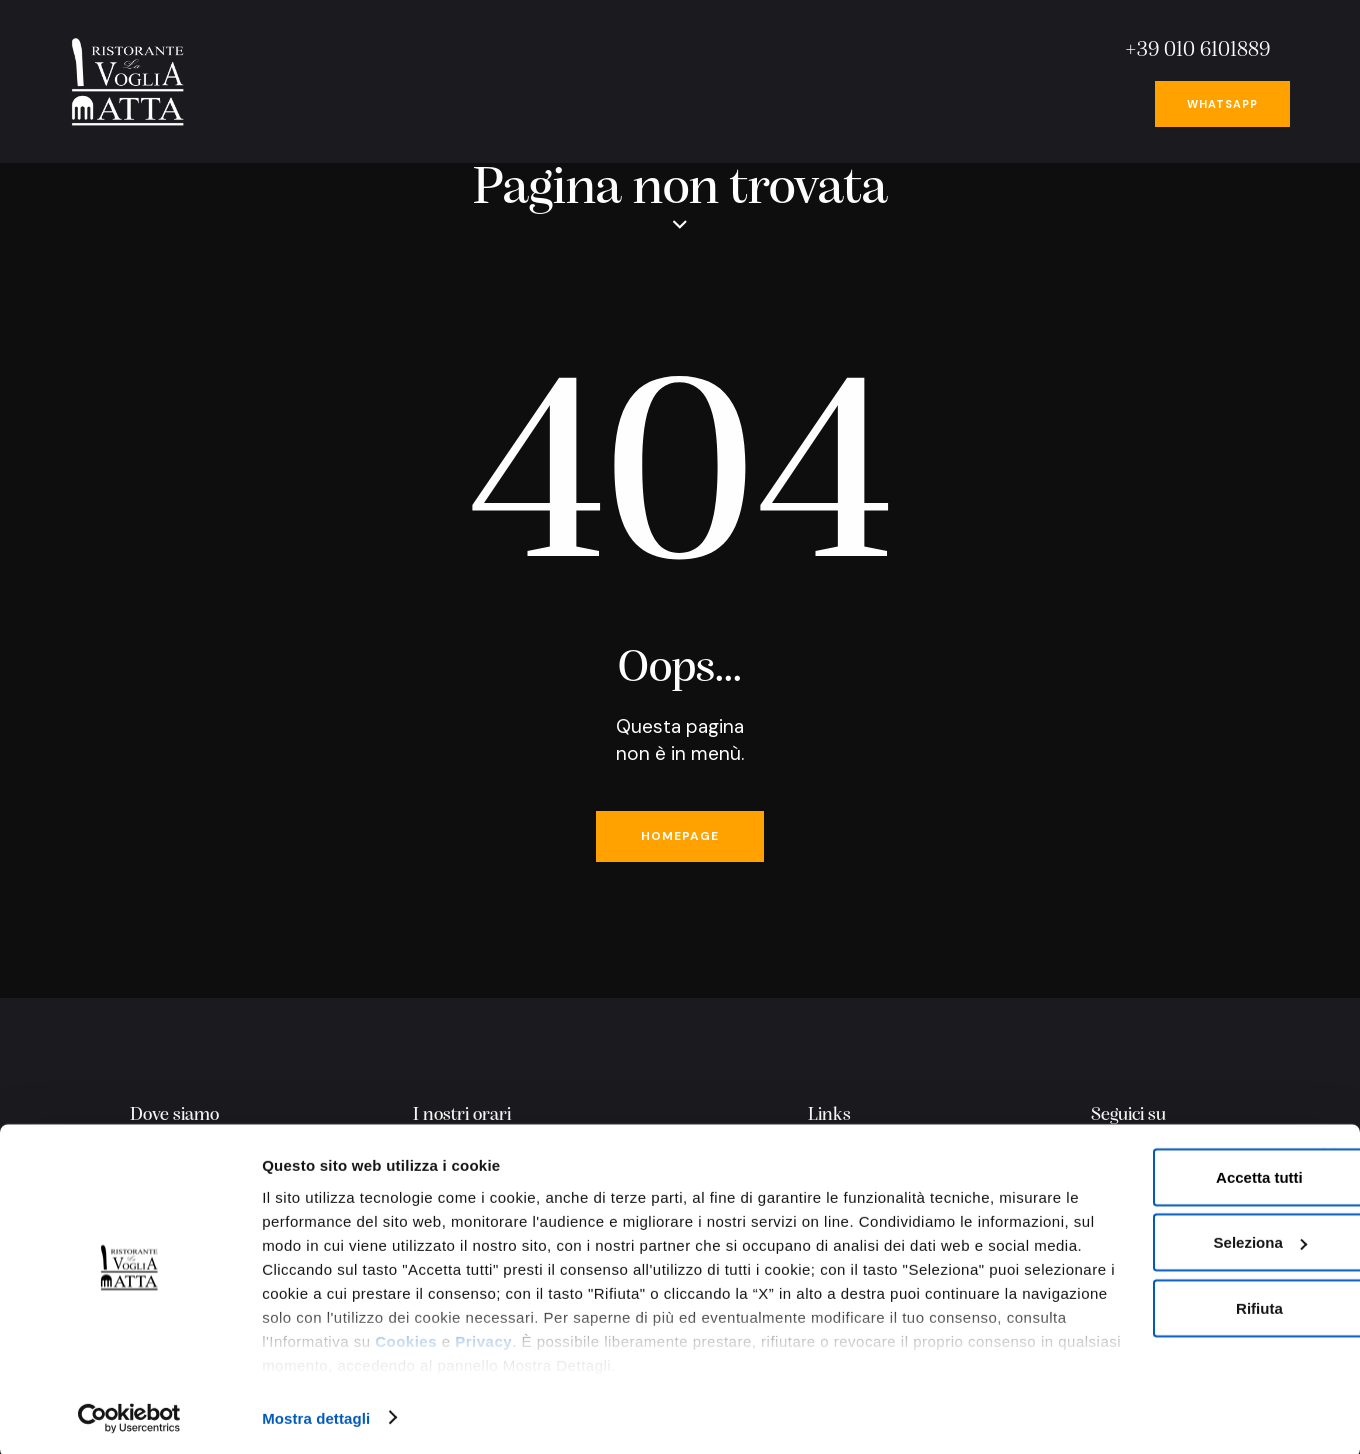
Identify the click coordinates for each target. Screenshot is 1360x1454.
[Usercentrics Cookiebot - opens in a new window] (129, 1415)
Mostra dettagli (316, 1414)
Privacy (625, 1361)
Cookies (548, 1361)
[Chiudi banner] (1329, 1152)
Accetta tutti (1139, 1173)
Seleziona (1140, 1239)
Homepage (680, 839)
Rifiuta (1139, 1304)
